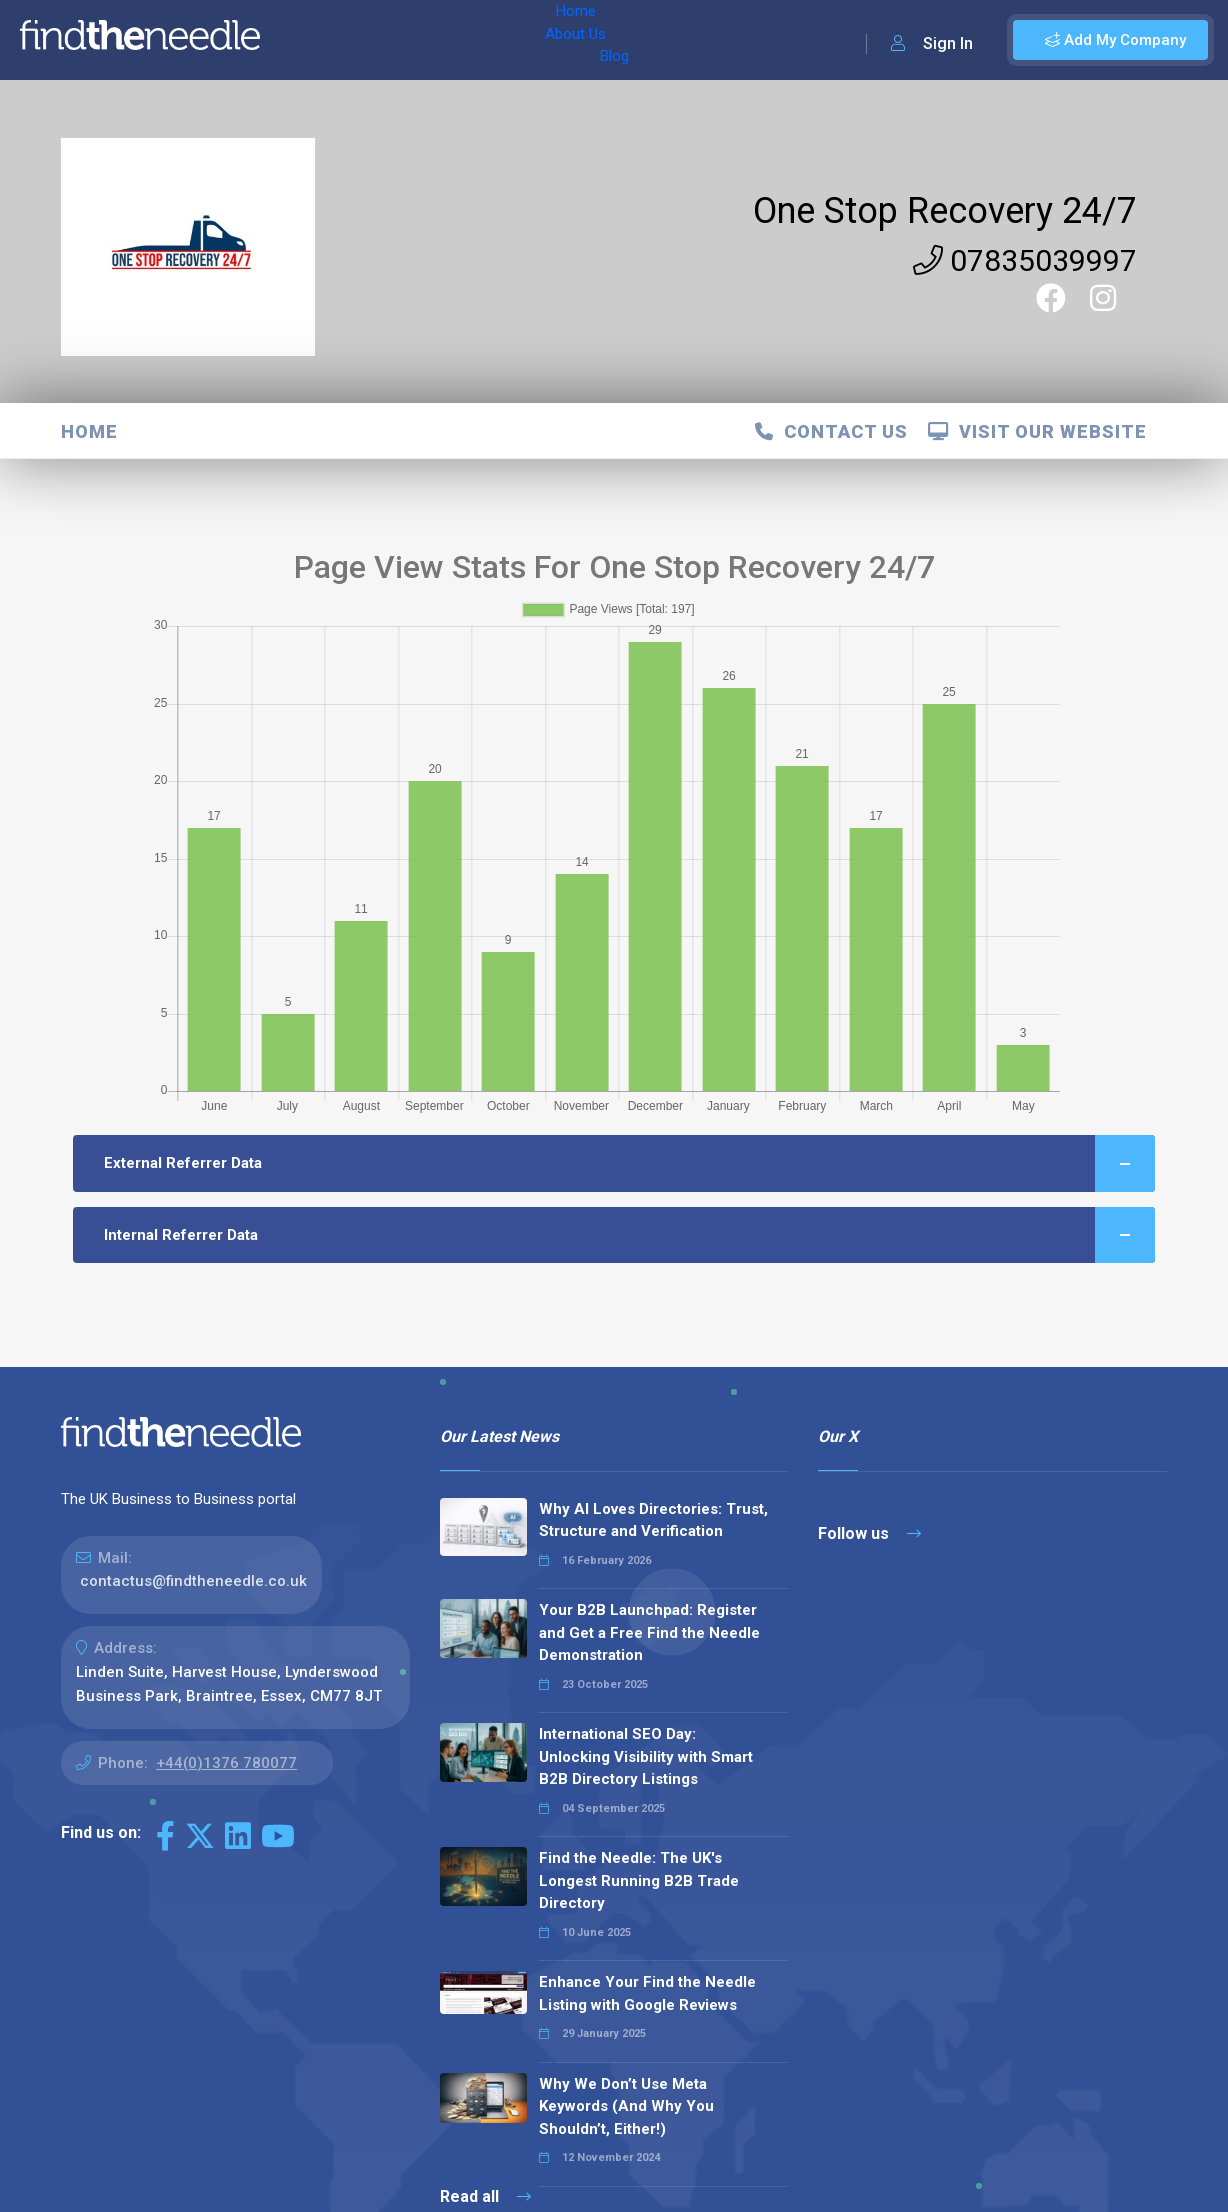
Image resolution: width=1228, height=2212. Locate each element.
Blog (449, 40)
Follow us (869, 1533)
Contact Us (831, 431)
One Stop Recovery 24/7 (945, 211)
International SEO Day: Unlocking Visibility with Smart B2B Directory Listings (646, 1756)
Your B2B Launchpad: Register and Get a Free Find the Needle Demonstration (649, 1632)
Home (303, 40)
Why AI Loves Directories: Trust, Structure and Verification (653, 1520)
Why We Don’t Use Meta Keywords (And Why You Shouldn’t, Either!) (626, 2106)
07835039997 (1025, 260)
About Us (378, 40)
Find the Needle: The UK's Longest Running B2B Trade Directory (639, 1880)
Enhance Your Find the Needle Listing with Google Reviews (647, 1993)
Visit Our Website (1037, 431)
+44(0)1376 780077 (226, 1763)
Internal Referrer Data (629, 1235)
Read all (485, 2196)
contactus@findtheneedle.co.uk (193, 1581)
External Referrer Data (629, 1163)
